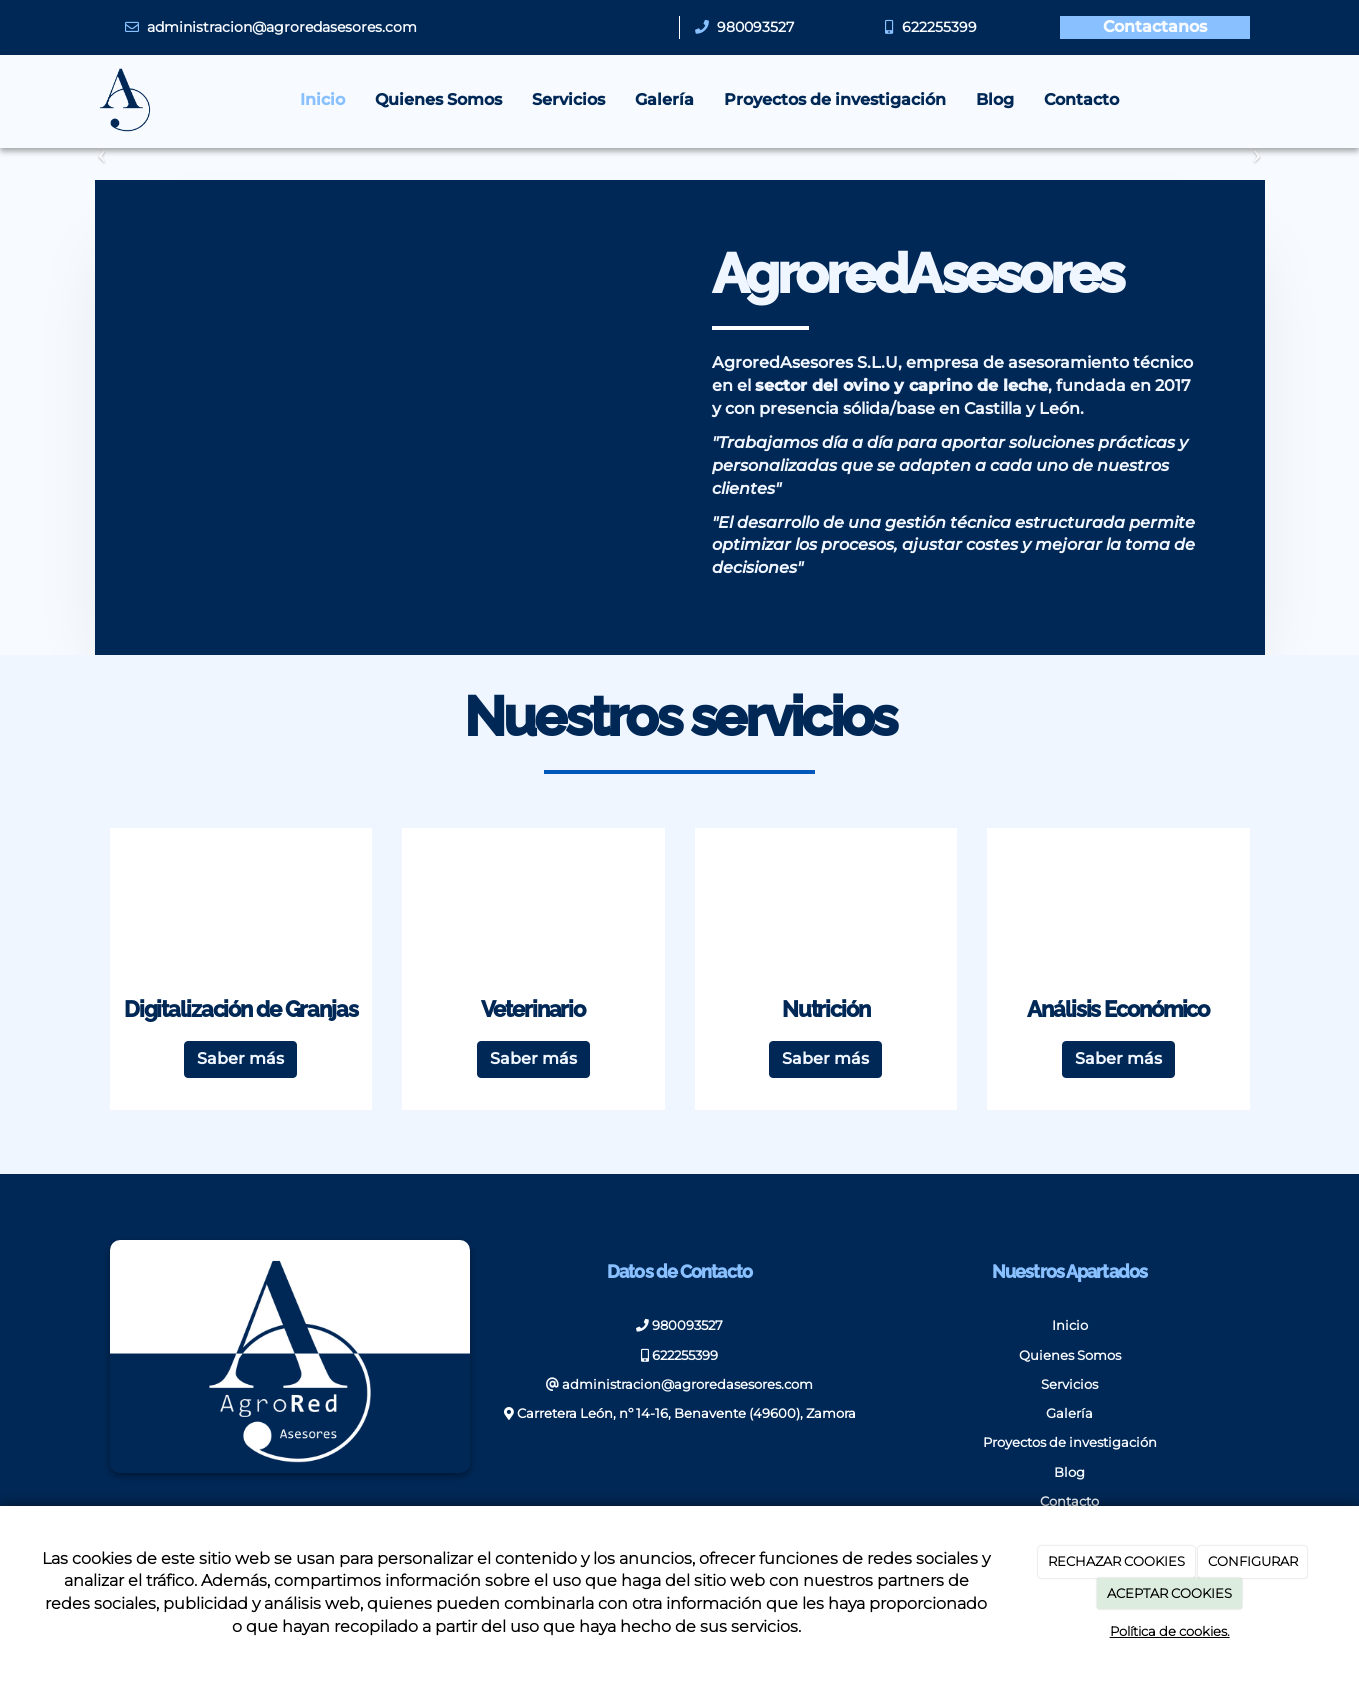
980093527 (751, 27)
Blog (995, 99)
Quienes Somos (438, 99)
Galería (664, 99)
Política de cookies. (1170, 1631)
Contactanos (1155, 26)
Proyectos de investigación (835, 99)
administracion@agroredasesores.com (282, 27)
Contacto (1081, 99)
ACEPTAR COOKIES (1169, 1593)
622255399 (939, 27)
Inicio (322, 99)
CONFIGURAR (1253, 1561)
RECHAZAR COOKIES (1116, 1561)
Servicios (568, 99)
